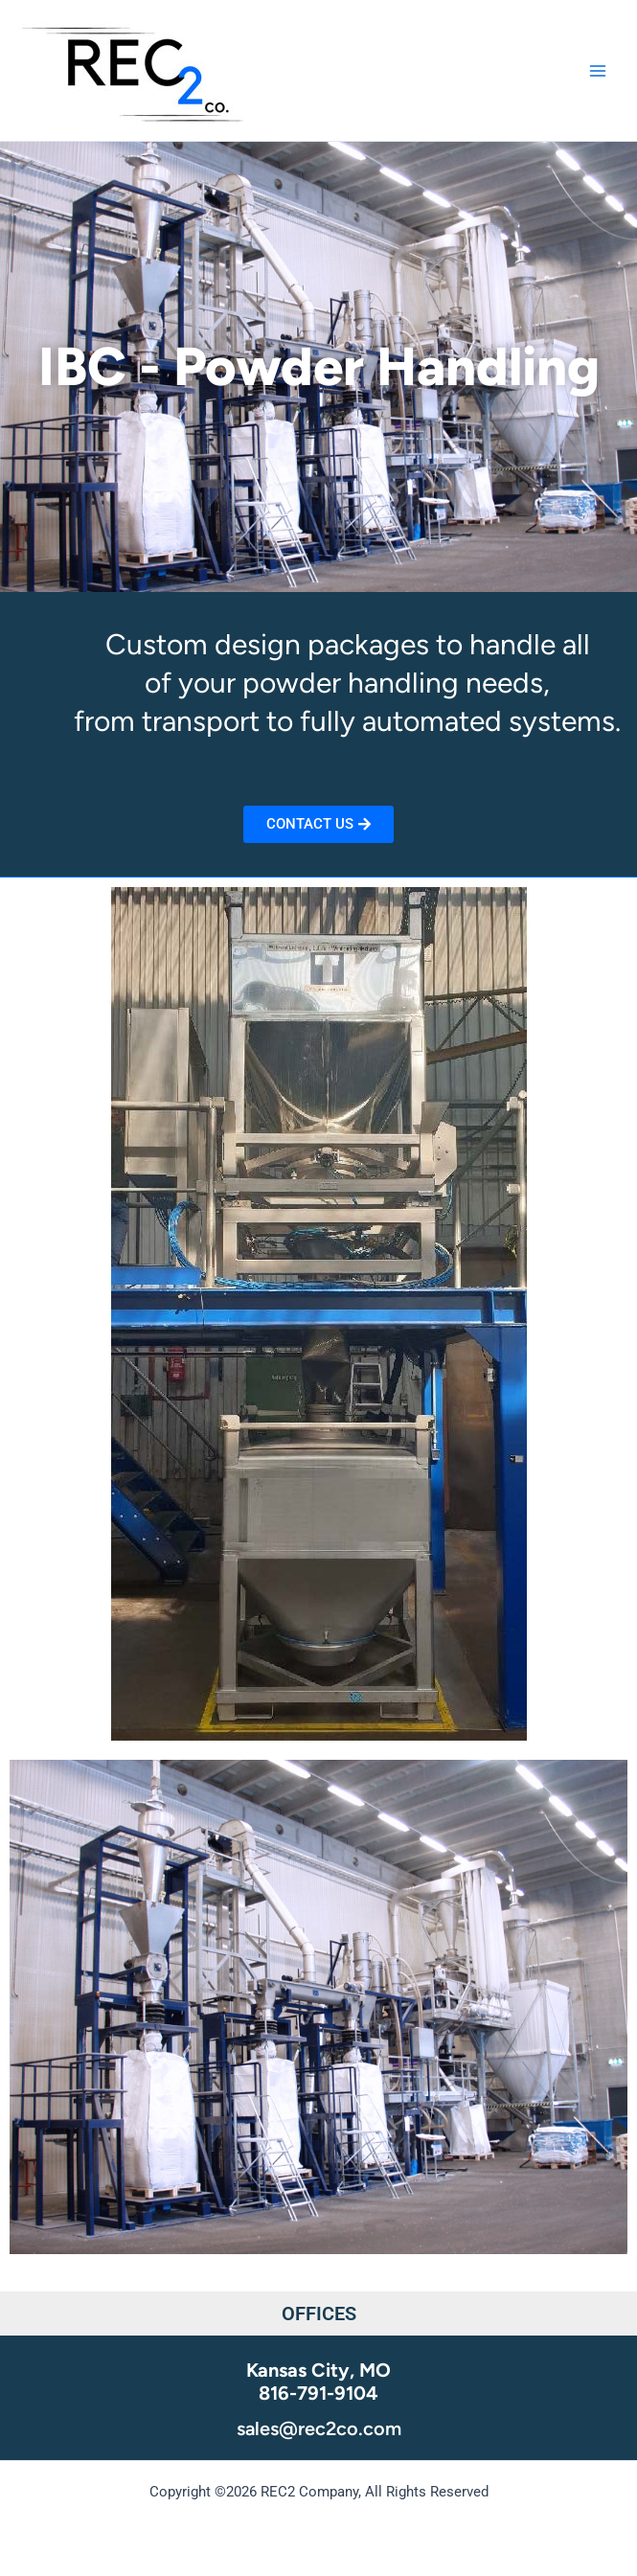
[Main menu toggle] (598, 71)
